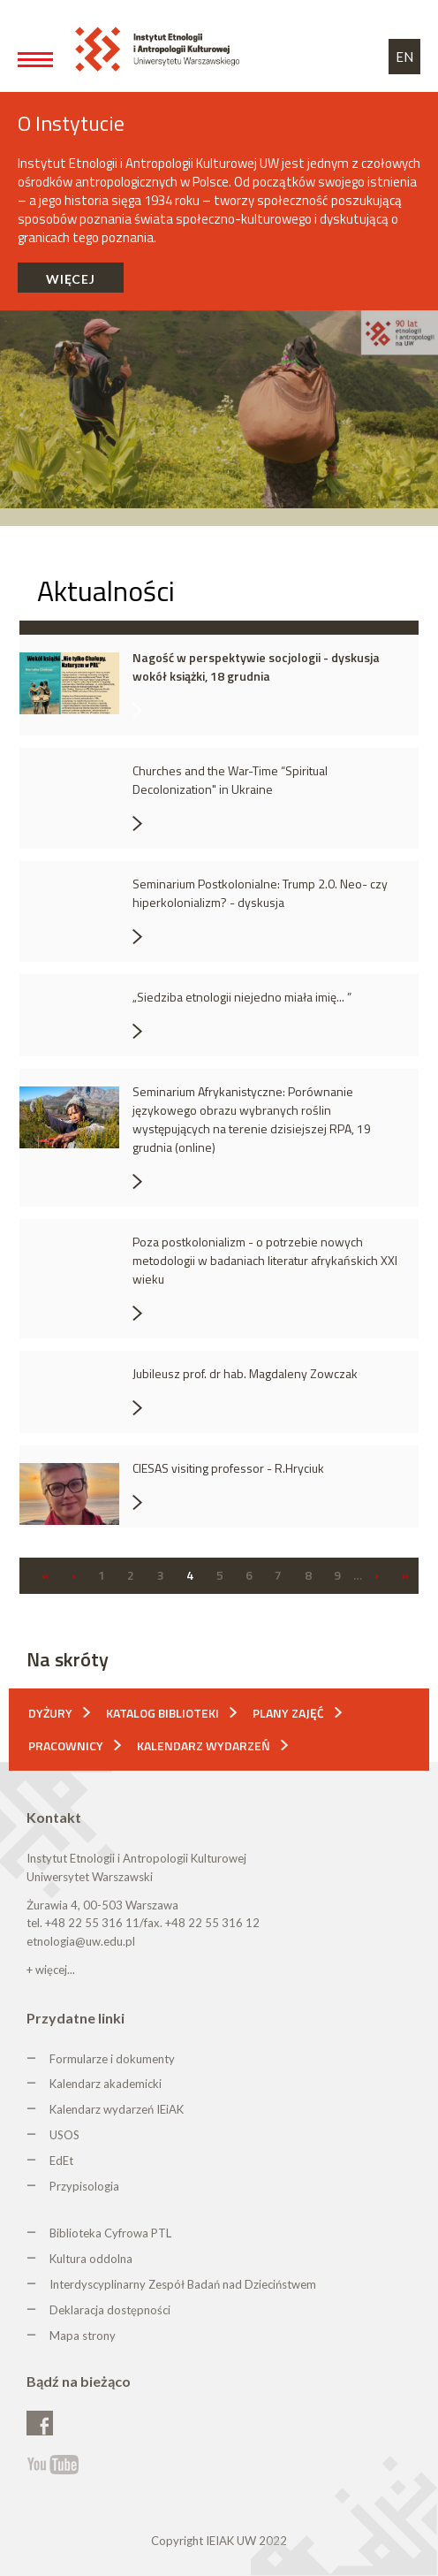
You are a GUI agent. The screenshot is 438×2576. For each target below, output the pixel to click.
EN (404, 57)
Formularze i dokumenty (112, 2059)
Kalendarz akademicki (105, 2084)
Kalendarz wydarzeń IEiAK (116, 2109)
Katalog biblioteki (162, 1712)
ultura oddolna (94, 2259)
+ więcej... (50, 1969)
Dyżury (50, 1712)
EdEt (61, 2160)
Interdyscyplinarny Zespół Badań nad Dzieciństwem (182, 2284)
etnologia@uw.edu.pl (80, 1941)
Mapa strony (82, 2335)
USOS (64, 2135)
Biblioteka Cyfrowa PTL (110, 2233)
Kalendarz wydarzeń (203, 1745)
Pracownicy (65, 1745)
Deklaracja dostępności (109, 2310)
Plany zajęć (288, 1712)
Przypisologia (84, 2186)
